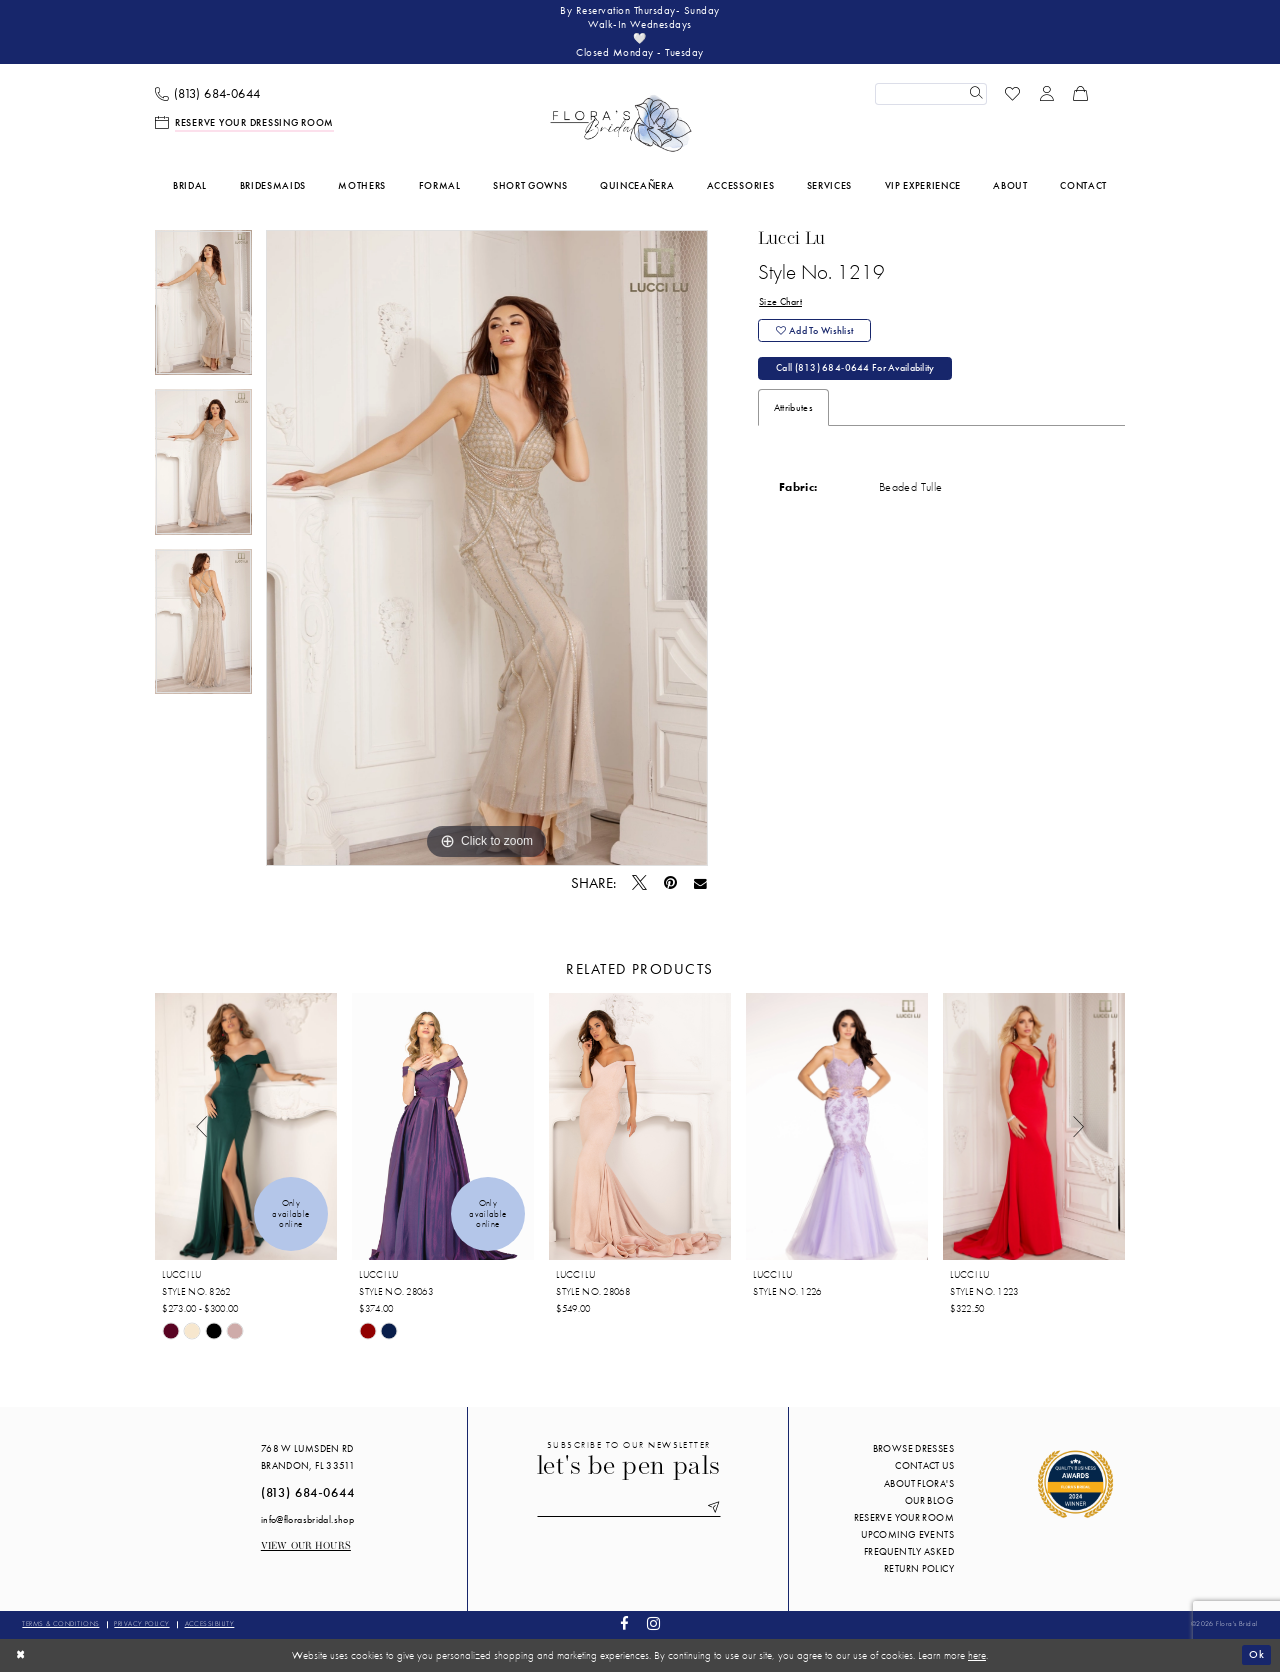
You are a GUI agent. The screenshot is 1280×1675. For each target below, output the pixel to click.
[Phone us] (208, 97)
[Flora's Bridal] (621, 127)
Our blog (929, 1503)
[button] (1047, 97)
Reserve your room (904, 1520)
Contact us (924, 1469)
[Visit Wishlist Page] (1013, 97)
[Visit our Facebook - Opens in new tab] (625, 1628)
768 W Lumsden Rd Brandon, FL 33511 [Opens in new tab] (308, 1461)
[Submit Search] (975, 97)
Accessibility (210, 1627)
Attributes (793, 415)
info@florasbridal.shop (307, 1522)
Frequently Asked (909, 1555)
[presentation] (246, 1130)
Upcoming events (907, 1537)
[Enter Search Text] (931, 97)
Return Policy (919, 1572)
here (977, 1658)
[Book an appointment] (245, 126)
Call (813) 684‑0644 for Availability (856, 375)
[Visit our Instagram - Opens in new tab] (653, 1628)
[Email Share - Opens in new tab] (700, 887)
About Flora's (919, 1486)
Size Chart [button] (780, 306)
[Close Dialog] (21, 1658)
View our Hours (306, 1550)
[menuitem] (208, 97)
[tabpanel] (203, 313)
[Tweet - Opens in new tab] (639, 887)
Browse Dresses (913, 1452)
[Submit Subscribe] (715, 1512)
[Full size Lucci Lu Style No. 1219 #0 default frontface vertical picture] (487, 552)
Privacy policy (141, 1627)
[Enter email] (629, 1512)
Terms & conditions (60, 1627)
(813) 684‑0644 (308, 1496)
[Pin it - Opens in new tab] (670, 886)
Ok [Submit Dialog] (1256, 1658)
